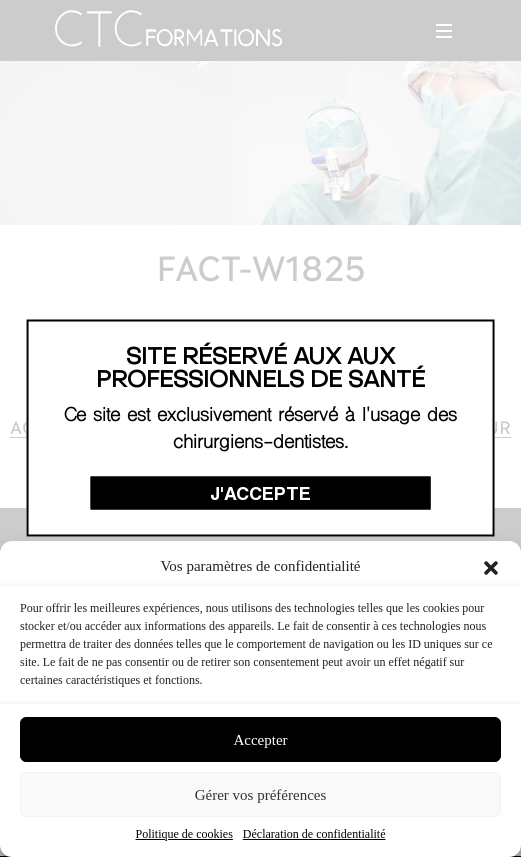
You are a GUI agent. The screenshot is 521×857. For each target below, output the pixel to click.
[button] (491, 566)
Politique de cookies (184, 834)
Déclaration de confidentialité (314, 834)
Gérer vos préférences (261, 795)
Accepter (260, 740)
